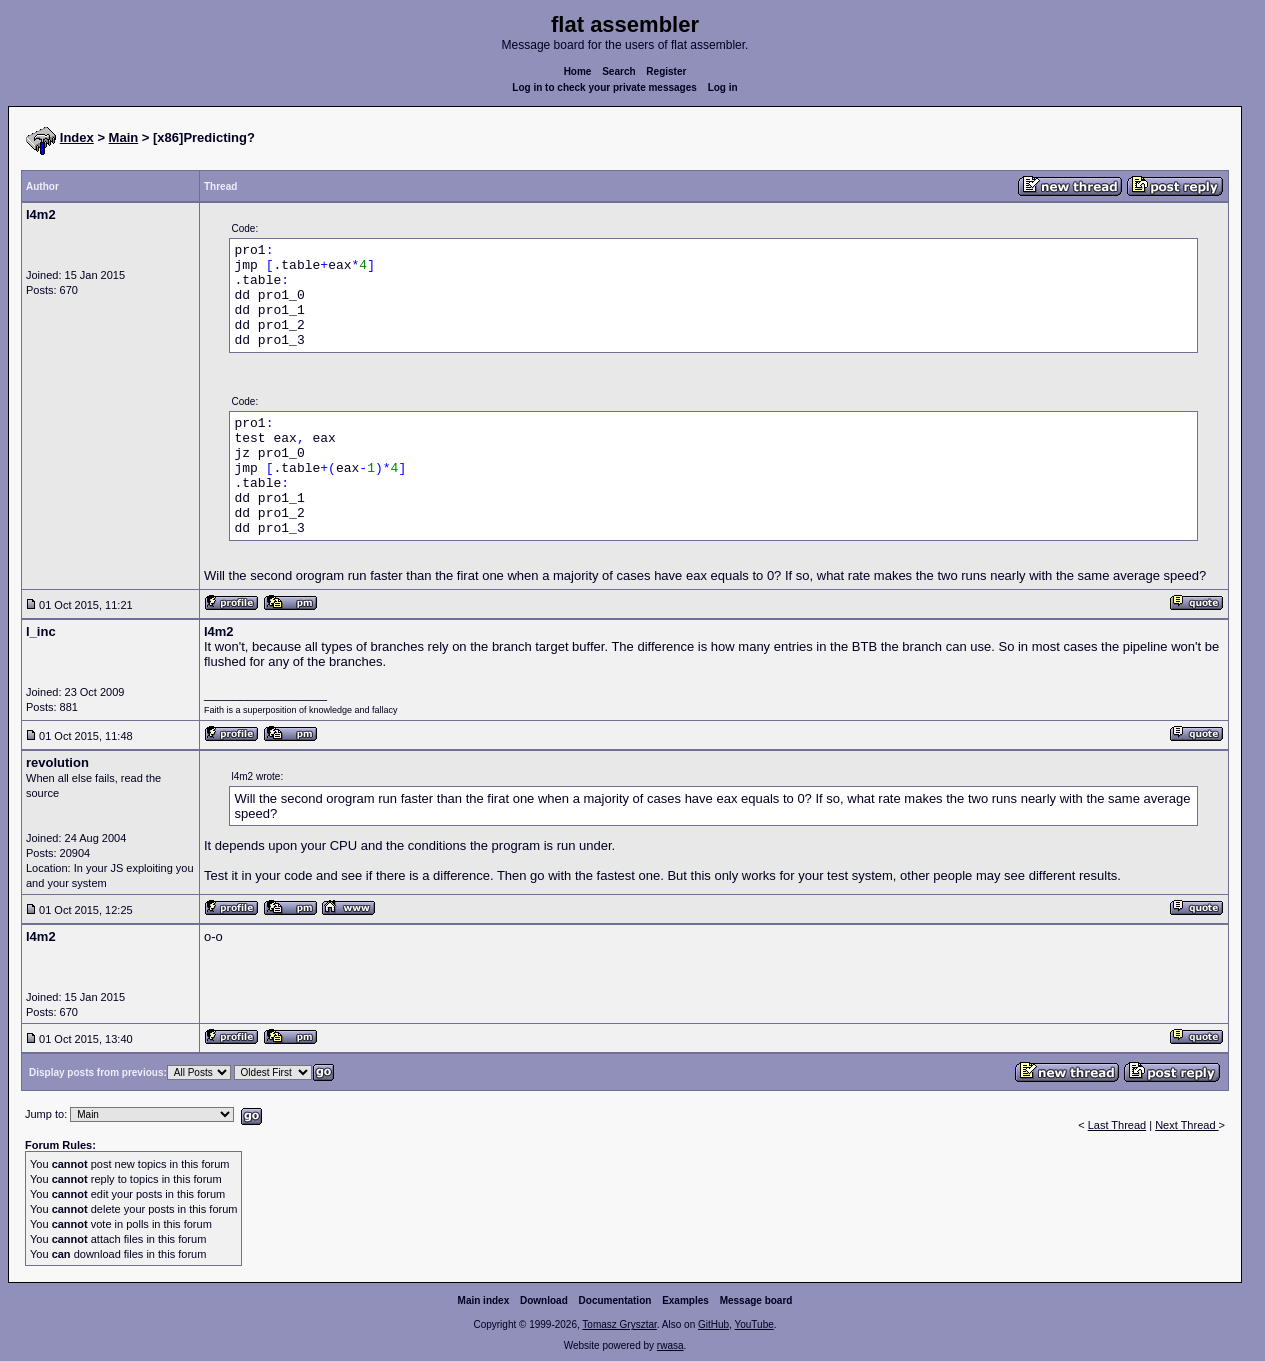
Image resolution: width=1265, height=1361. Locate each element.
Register (666, 71)
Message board (756, 1300)
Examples (685, 1300)
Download (544, 1300)
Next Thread (1186, 1125)
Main (124, 137)
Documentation (615, 1300)
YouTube (753, 1324)
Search (618, 71)
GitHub (713, 1324)
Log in (723, 87)
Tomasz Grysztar (619, 1324)
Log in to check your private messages (604, 87)
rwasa (670, 1345)
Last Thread (1117, 1125)
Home (578, 71)
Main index (484, 1300)
